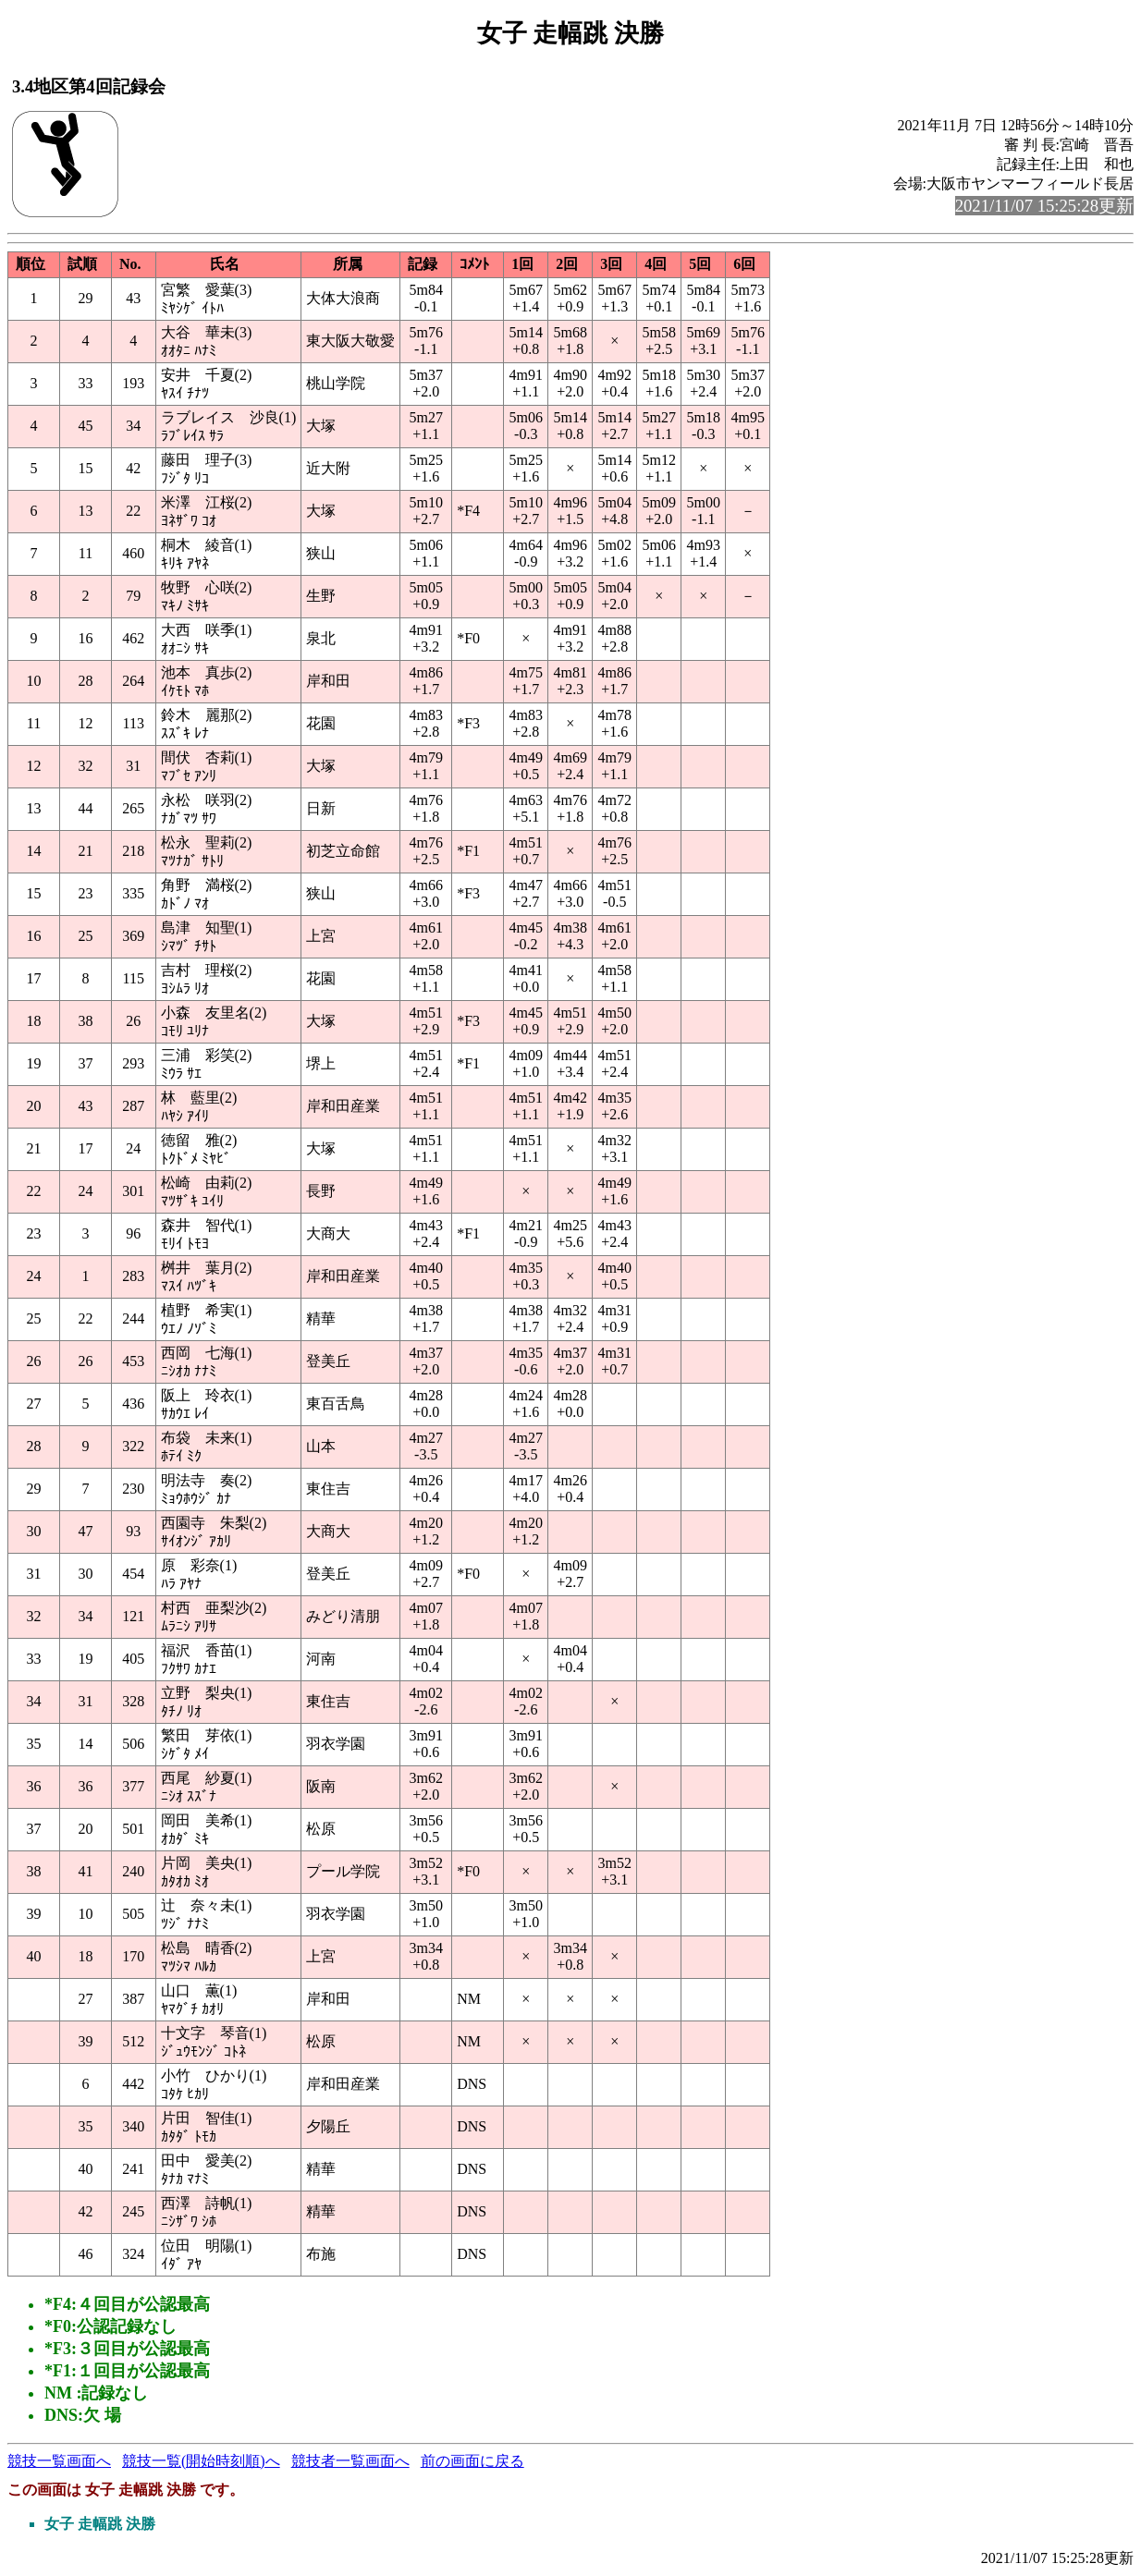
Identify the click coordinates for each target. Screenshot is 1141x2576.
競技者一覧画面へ (350, 2461)
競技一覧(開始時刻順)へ (201, 2461)
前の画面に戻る (472, 2461)
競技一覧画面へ (59, 2461)
